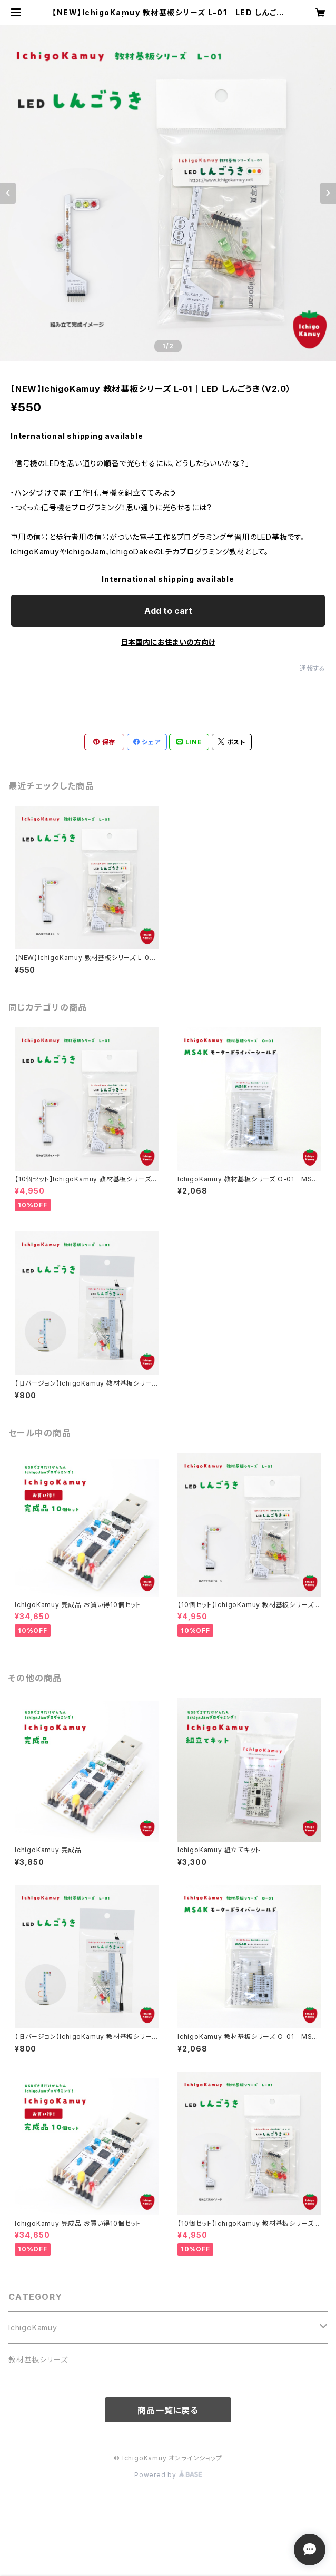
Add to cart (168, 610)
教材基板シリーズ (37, 2359)
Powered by (168, 2475)
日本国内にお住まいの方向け (168, 642)
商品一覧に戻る (168, 2410)
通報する (312, 668)
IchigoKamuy (32, 2327)
